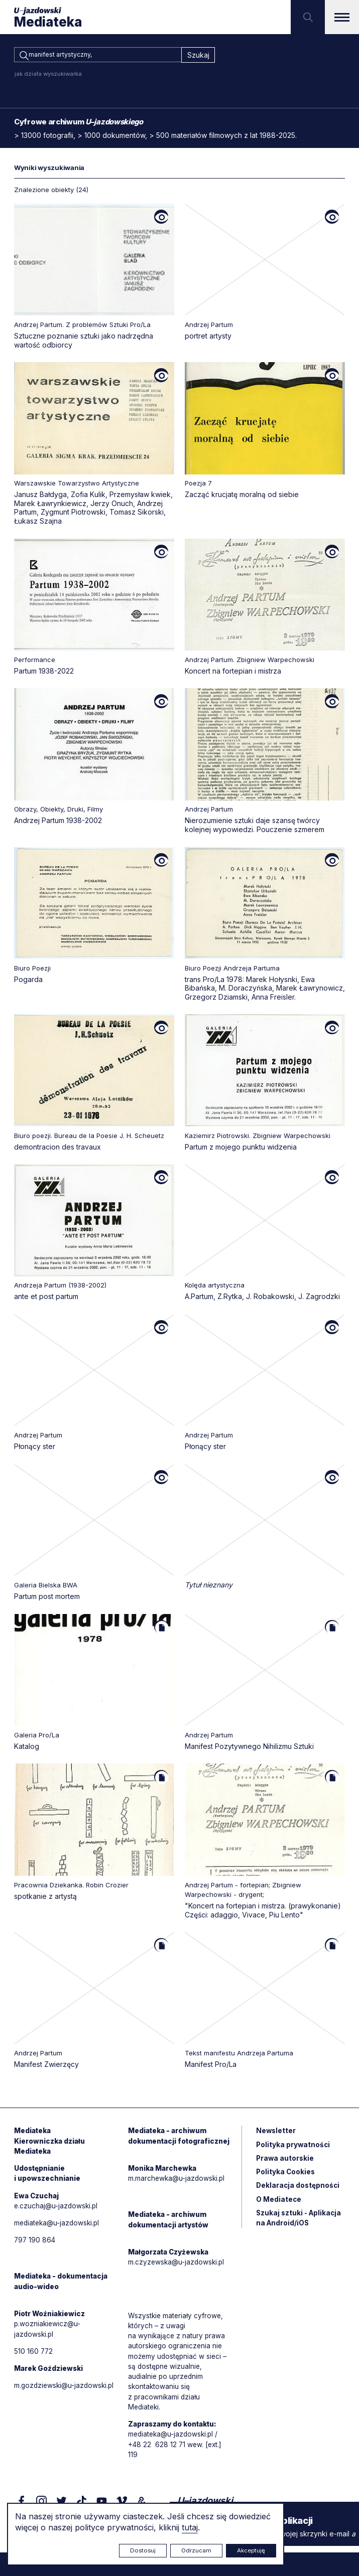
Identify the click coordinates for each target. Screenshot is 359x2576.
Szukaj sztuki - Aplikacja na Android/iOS (300, 2223)
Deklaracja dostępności (298, 2190)
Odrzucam (196, 2550)
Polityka (286, 2176)
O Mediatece (279, 2204)
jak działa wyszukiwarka (48, 75)
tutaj (190, 2527)
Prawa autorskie (285, 2162)
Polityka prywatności (293, 2148)
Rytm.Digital (324, 2549)
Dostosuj (143, 2550)
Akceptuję (251, 2550)
